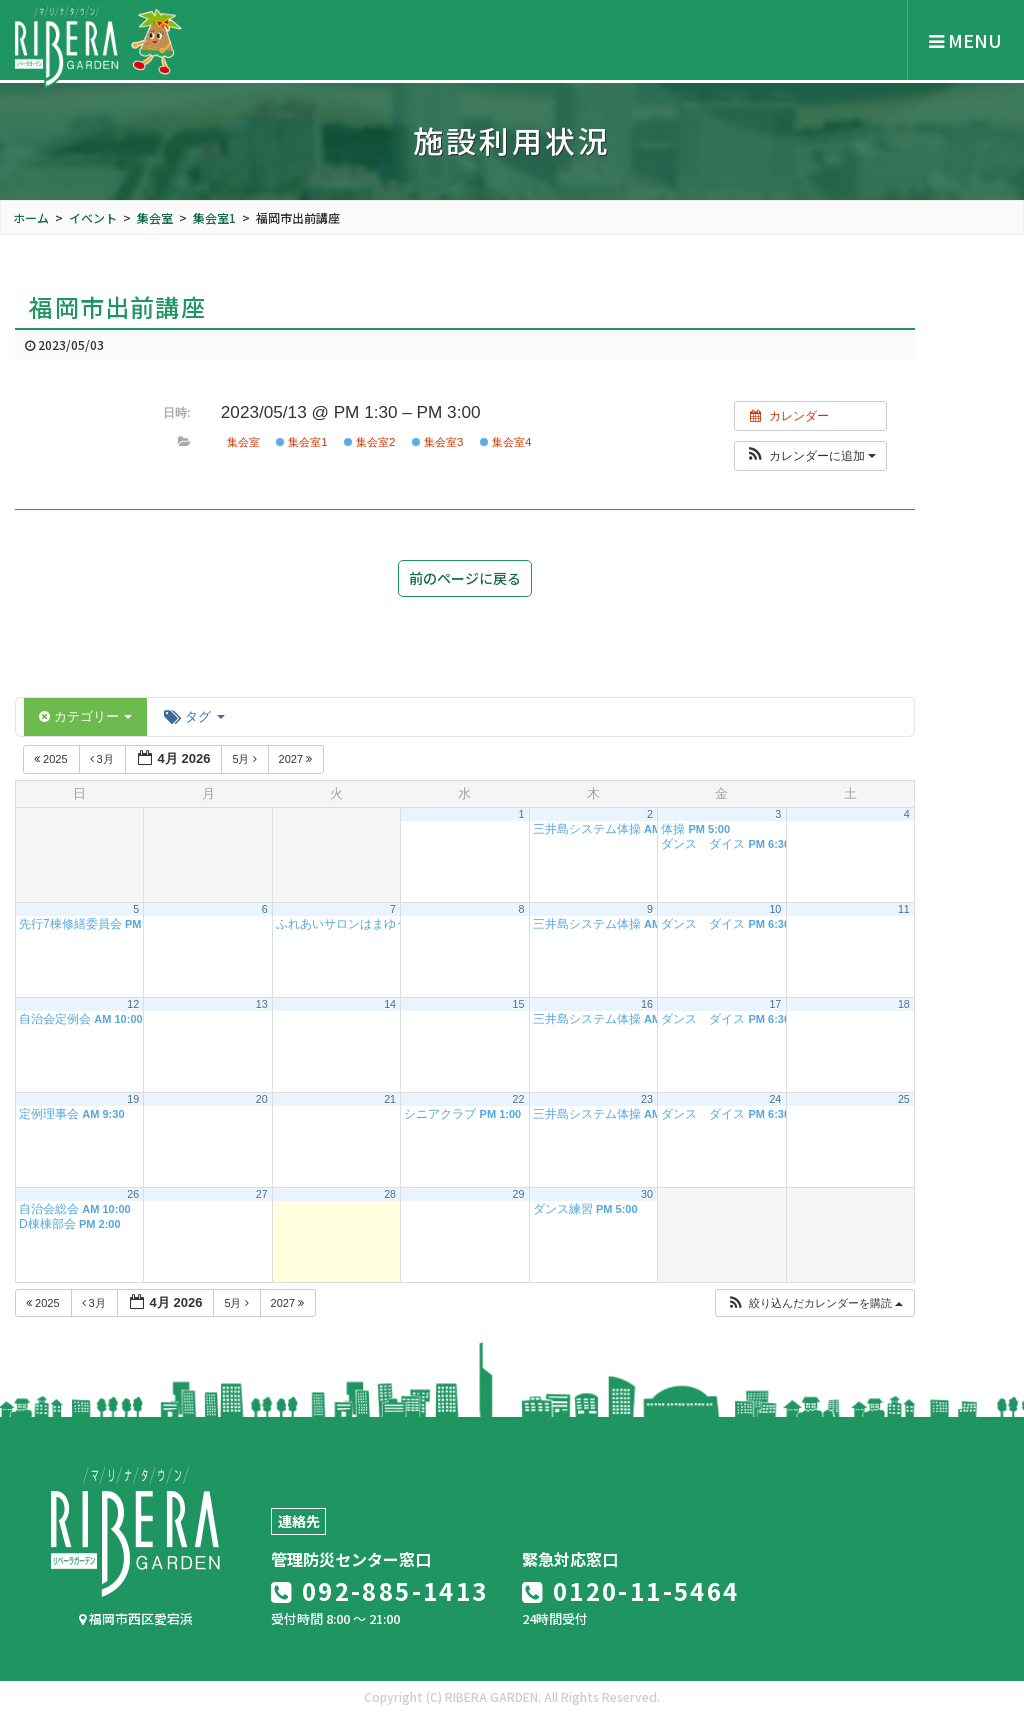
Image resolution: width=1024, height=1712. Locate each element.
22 (519, 1099)
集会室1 (302, 442)
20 (262, 1099)
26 (133, 1194)
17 (775, 1004)
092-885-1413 (380, 1590)
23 (647, 1099)
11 (904, 909)
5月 (245, 759)
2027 (297, 759)
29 (519, 1194)
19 (133, 1099)
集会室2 (370, 442)
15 (519, 1004)
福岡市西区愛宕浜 (136, 1618)
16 (647, 1004)
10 (775, 909)
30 (647, 1194)
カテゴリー (85, 716)
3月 (103, 759)
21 (390, 1099)
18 (904, 1004)
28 (390, 1194)
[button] (810, 456)
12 (133, 1004)
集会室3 (438, 442)
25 (904, 1099)
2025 (52, 759)
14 (390, 1004)
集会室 (243, 442)
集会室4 (506, 442)
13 (262, 1004)
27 (262, 1194)
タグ (194, 716)
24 (775, 1099)
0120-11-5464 (631, 1590)
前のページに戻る (465, 578)
